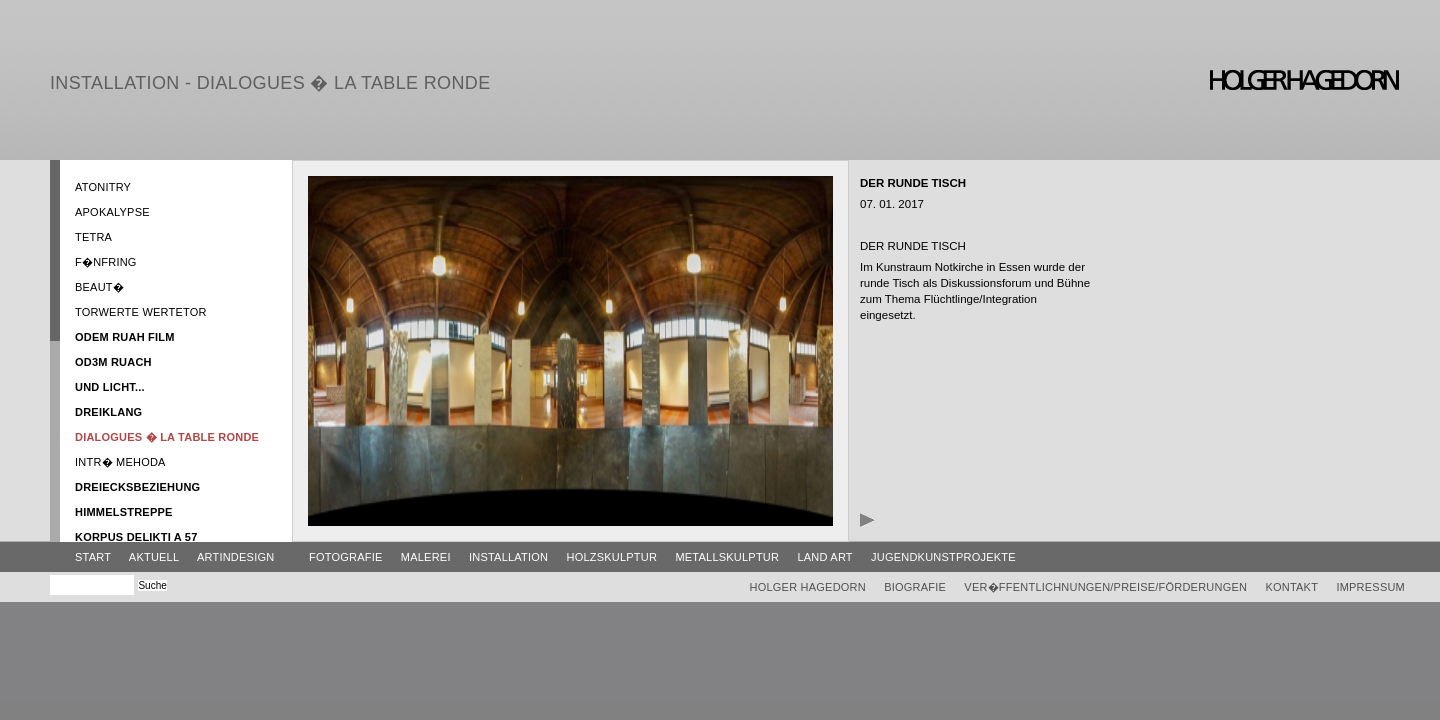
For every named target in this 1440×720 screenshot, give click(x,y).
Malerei (426, 557)
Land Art (824, 557)
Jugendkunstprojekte (943, 557)
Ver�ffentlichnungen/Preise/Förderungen (1105, 587)
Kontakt (1291, 587)
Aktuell (154, 557)
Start (93, 557)
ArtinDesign (235, 557)
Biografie (915, 587)
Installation (508, 557)
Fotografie (346, 557)
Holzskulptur (611, 557)
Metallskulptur (727, 557)
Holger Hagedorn (808, 587)
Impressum (1370, 587)
